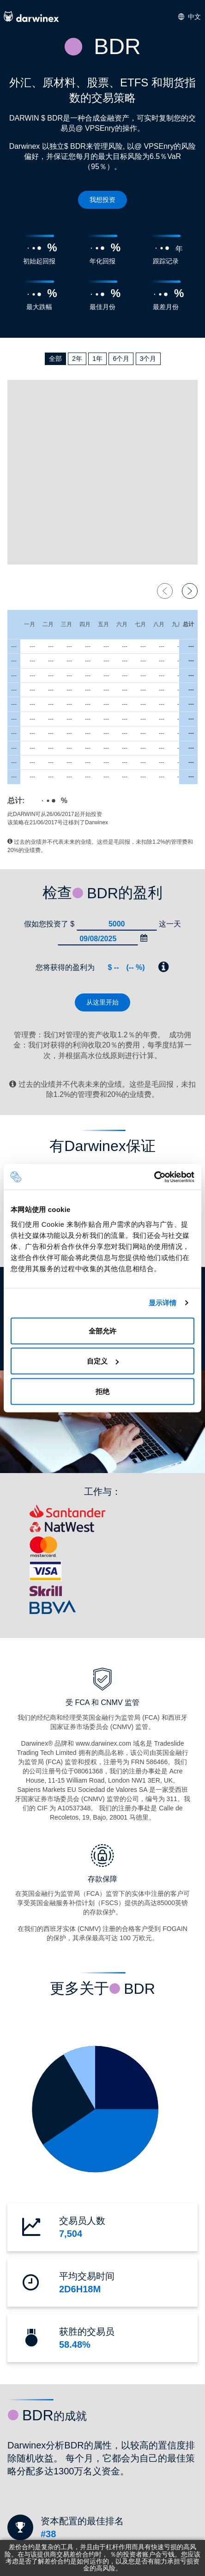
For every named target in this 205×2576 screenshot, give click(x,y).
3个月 (148, 358)
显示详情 (162, 1303)
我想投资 (102, 199)
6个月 (121, 358)
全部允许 (102, 1330)
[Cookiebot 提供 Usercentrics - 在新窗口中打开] (154, 1177)
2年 (77, 358)
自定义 (103, 1361)
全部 (55, 358)
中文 (189, 16)
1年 (97, 358)
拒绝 (102, 1391)
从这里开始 (102, 1002)
